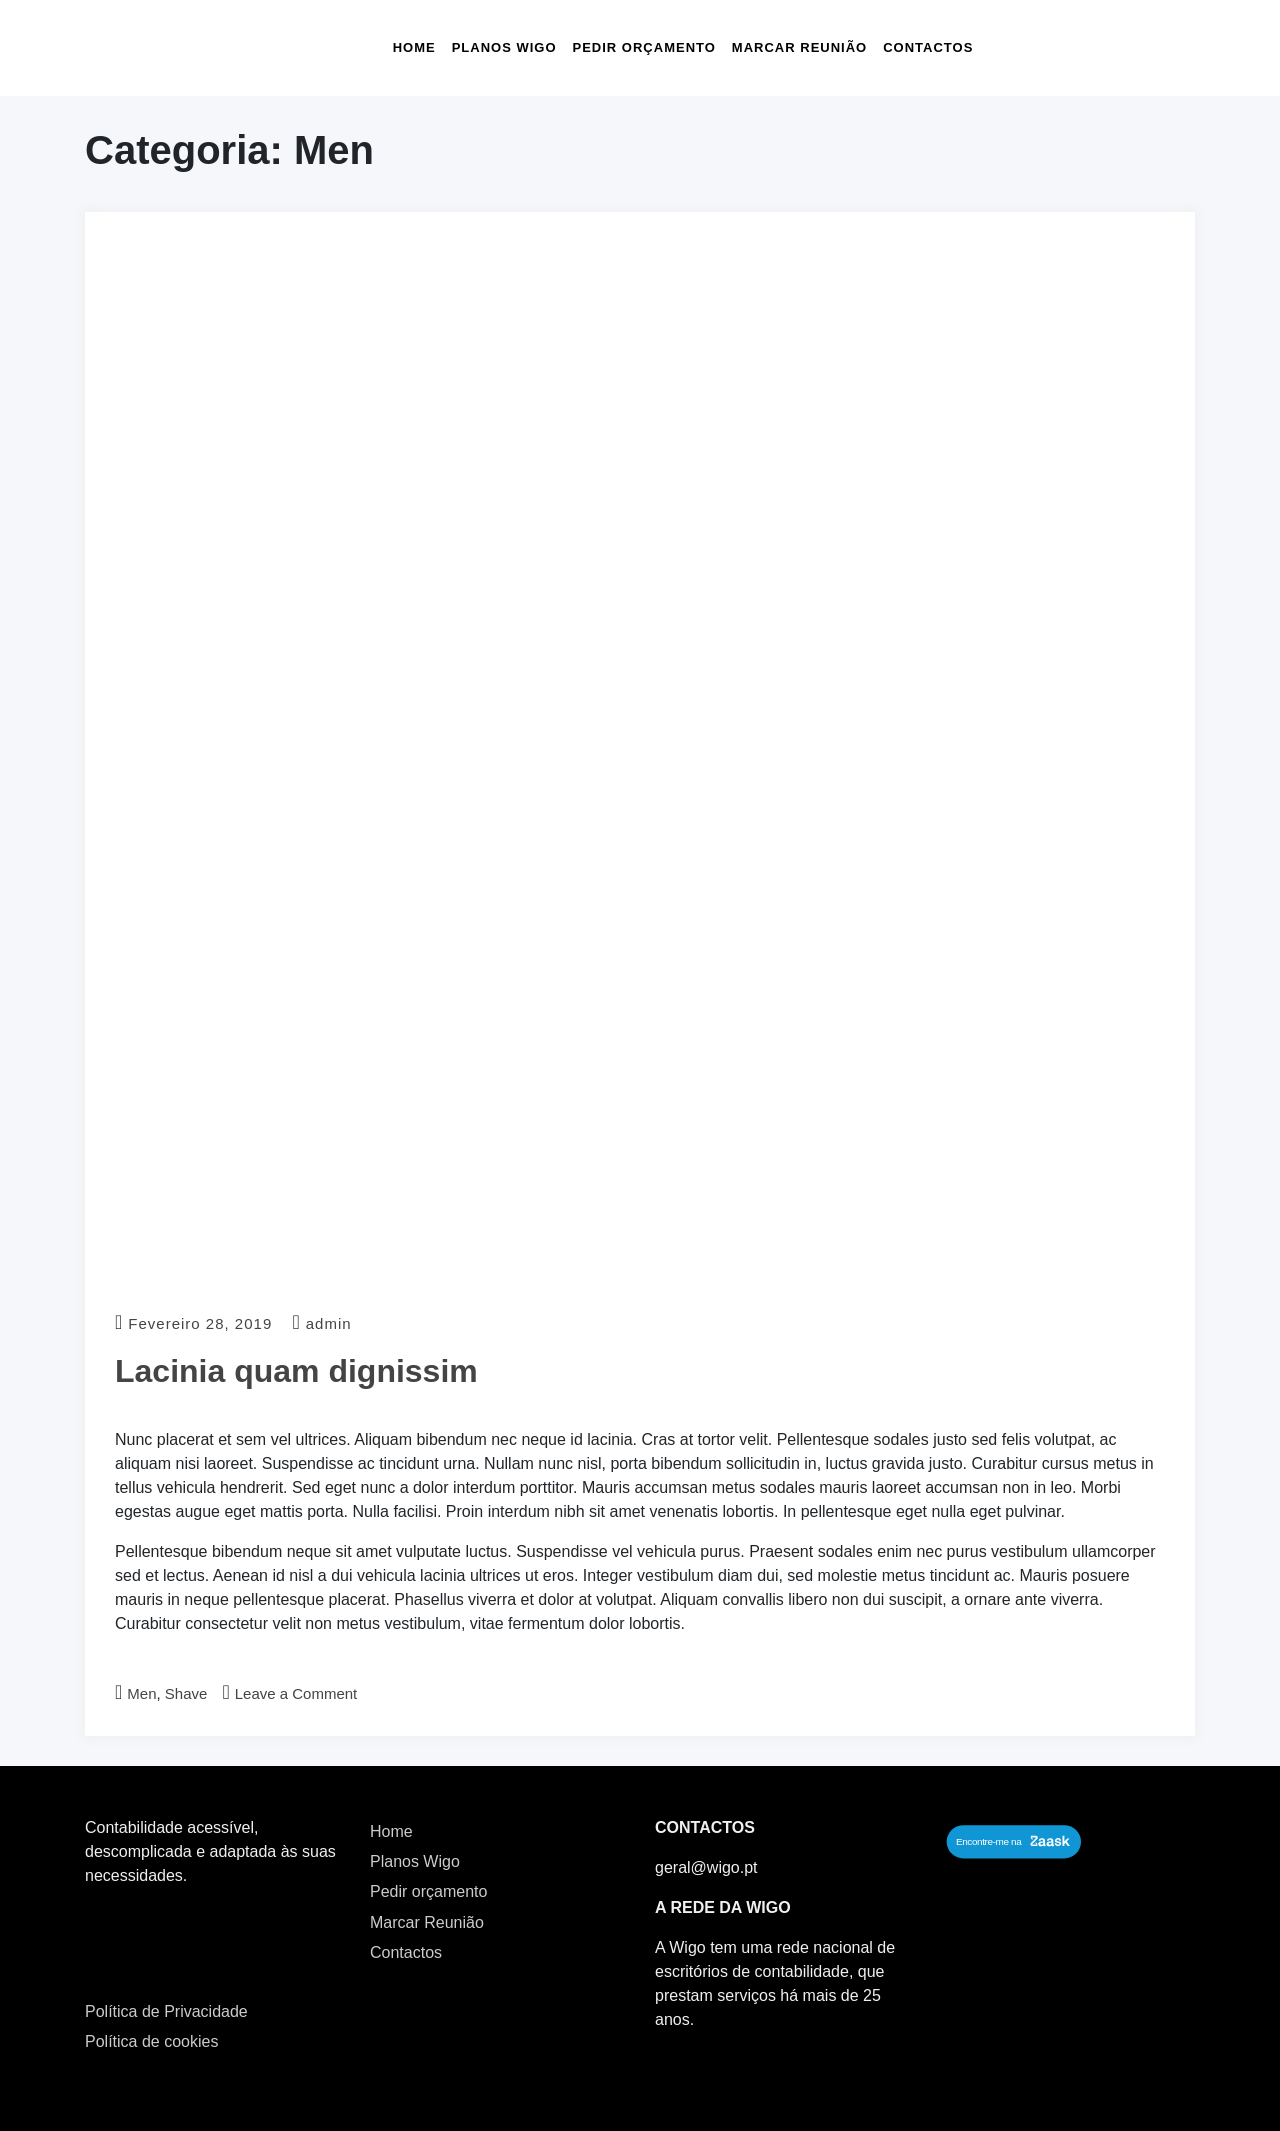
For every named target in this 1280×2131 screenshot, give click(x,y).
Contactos (928, 47)
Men (141, 1693)
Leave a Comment (296, 1693)
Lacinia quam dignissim (296, 1371)
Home (414, 47)
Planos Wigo (504, 47)
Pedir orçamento (644, 47)
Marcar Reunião (799, 47)
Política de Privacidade (166, 2011)
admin (329, 1323)
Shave (186, 1693)
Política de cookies (151, 2041)
